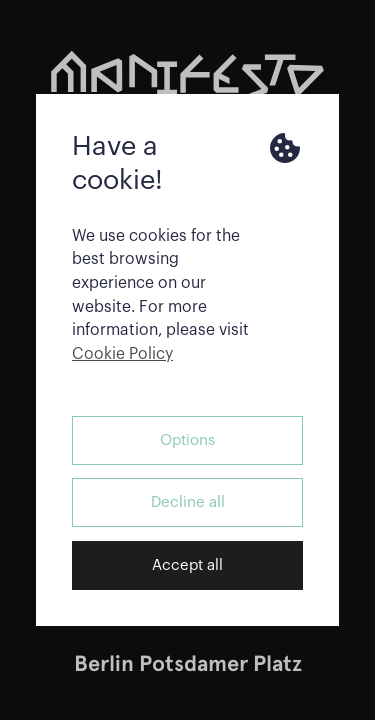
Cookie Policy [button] (122, 354)
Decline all (188, 502)
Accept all (187, 565)
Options (187, 440)
